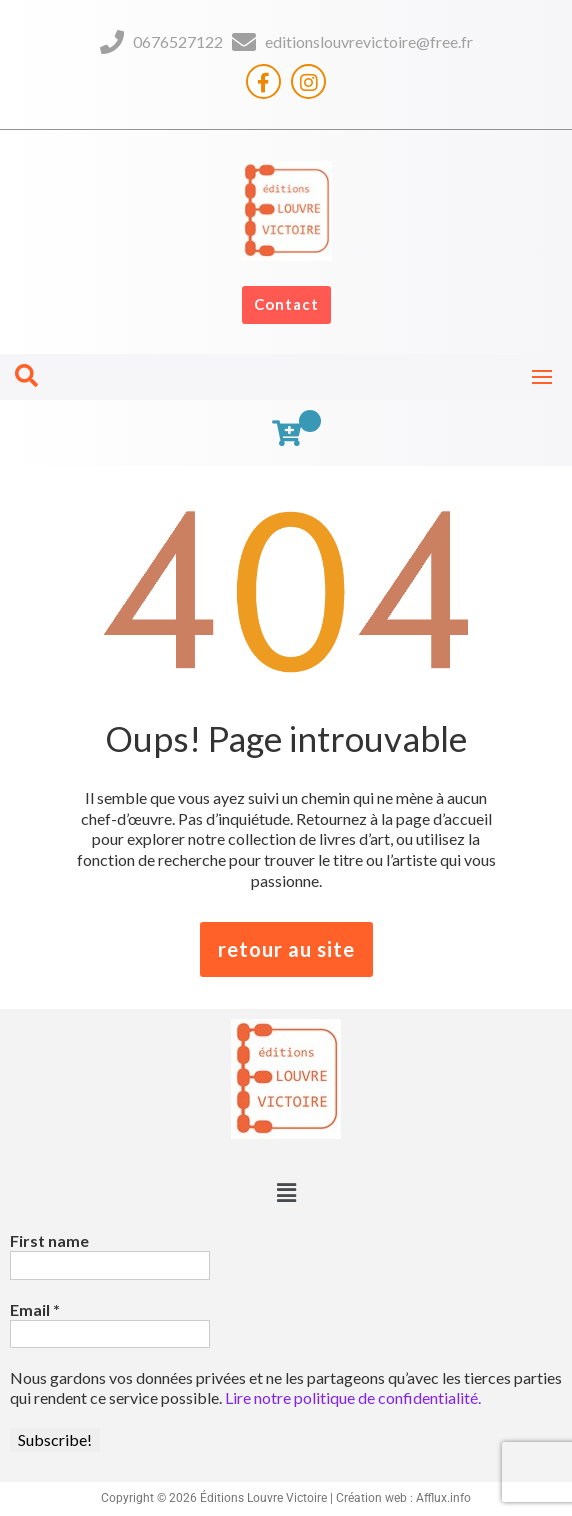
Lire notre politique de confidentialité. (353, 1397)
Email (35, 1309)
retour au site (286, 949)
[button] (286, 1192)
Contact (286, 304)
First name (49, 1240)
